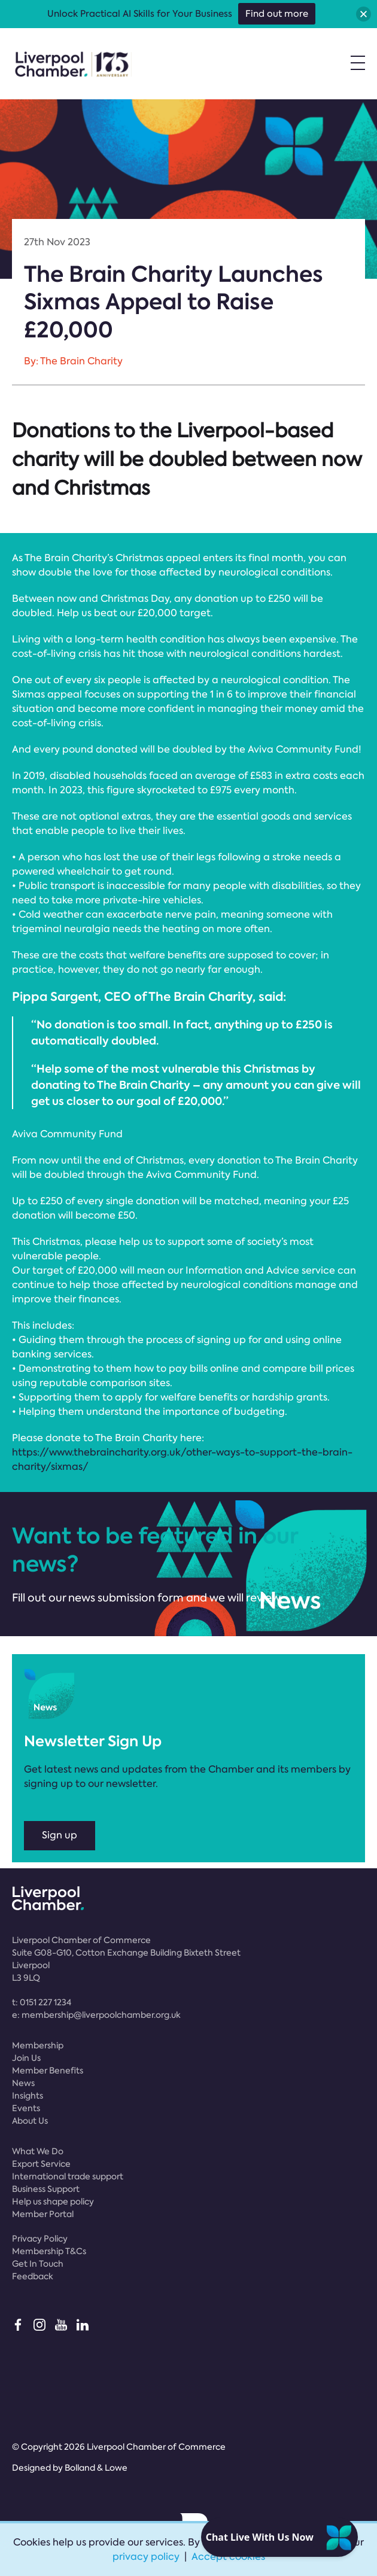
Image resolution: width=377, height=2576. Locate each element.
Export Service (41, 2163)
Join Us (26, 2058)
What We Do (37, 2151)
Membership (37, 2045)
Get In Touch (37, 2263)
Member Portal (43, 2214)
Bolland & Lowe (96, 2467)
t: (41, 2002)
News (23, 2083)
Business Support (46, 2189)
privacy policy (146, 2556)
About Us (30, 2120)
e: (96, 2014)
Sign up (59, 1835)
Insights (27, 2095)
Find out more (276, 14)
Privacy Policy (40, 2238)
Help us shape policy (53, 2201)
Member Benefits (47, 2070)
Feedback (32, 2276)
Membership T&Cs (49, 2251)
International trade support (67, 2176)
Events (26, 2108)
